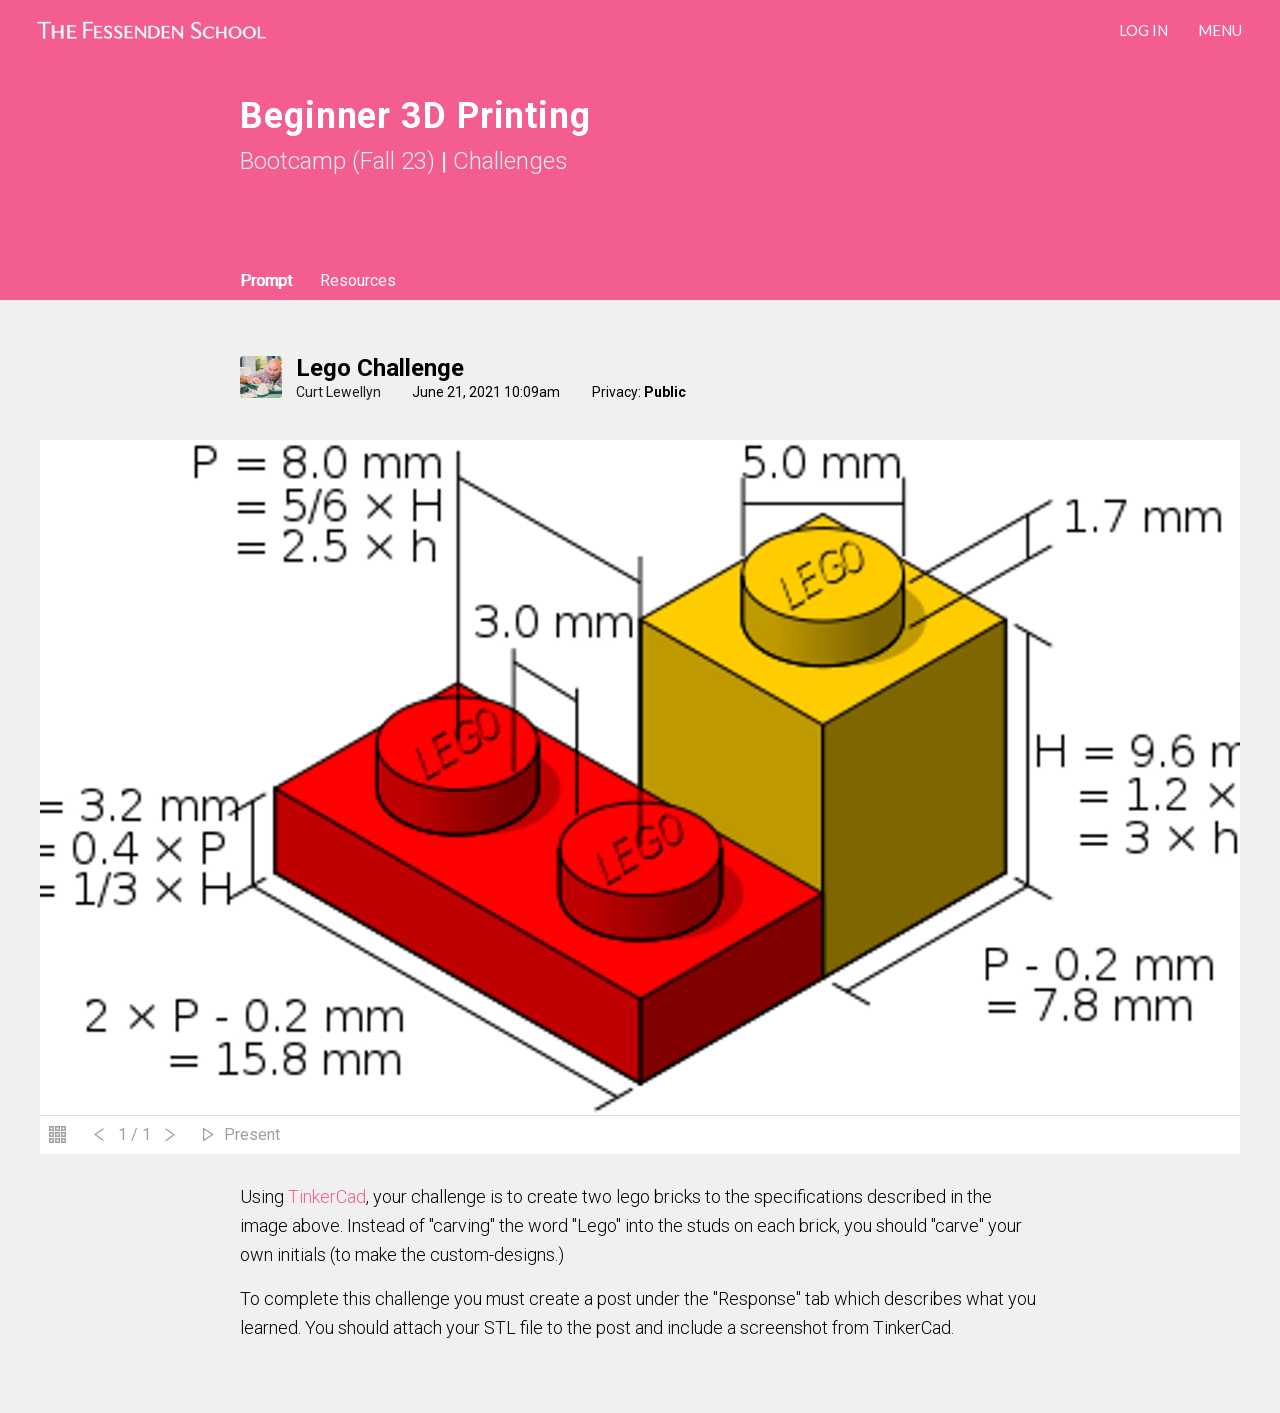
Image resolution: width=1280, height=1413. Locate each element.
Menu (1220, 30)
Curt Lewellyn (338, 392)
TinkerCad (327, 1196)
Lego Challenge (380, 368)
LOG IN (1143, 30)
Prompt (266, 280)
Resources (358, 280)
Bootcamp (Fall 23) (337, 161)
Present (252, 1134)
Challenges (510, 161)
